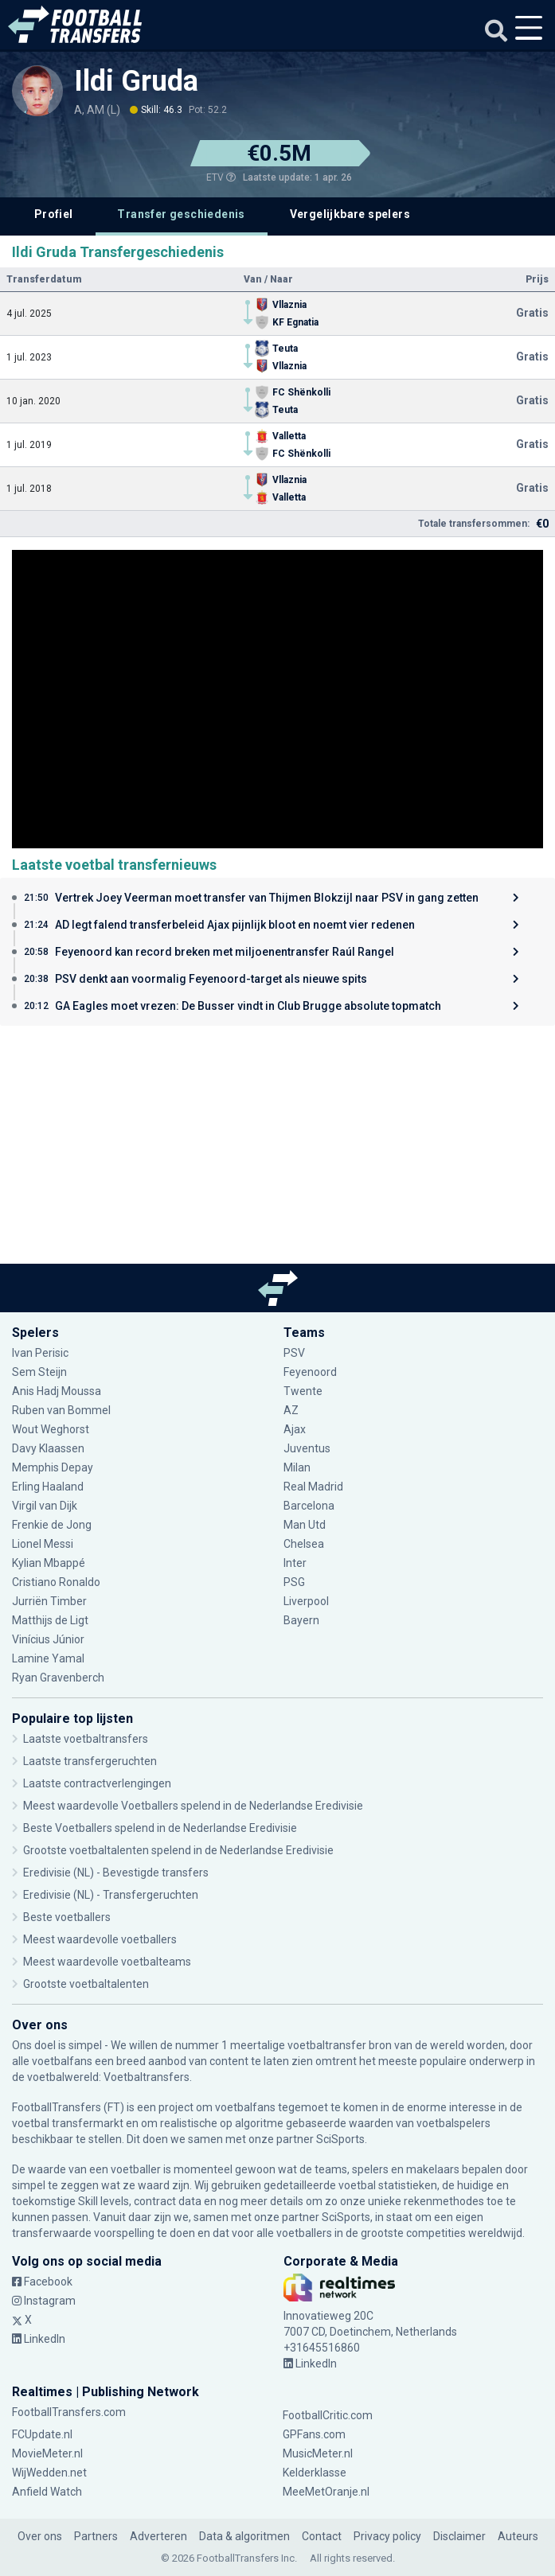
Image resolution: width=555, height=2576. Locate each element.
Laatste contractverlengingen (97, 1783)
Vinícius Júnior (48, 1639)
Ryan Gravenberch (58, 1677)
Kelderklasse (314, 2472)
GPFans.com (314, 2434)
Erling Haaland (48, 1486)
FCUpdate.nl (42, 2434)
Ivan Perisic (40, 1352)
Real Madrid (313, 1486)
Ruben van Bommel (61, 1410)
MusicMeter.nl (318, 2453)
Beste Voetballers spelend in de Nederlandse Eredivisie (160, 1828)
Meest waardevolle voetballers (100, 1939)
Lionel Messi (44, 1543)
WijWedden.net (49, 2472)
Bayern (301, 1620)
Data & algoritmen (244, 2536)
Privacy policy (387, 2536)
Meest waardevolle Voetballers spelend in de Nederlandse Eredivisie (193, 1805)
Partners (96, 2536)
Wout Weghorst (50, 1429)
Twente (302, 1391)
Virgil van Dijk (44, 1505)
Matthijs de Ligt (50, 1620)
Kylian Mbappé (48, 1563)
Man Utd (304, 1524)
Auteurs (518, 2536)
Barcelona (308, 1505)
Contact (322, 2536)
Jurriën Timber (49, 1601)
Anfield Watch (47, 2491)
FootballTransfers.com (69, 2412)
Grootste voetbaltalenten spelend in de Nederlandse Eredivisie (178, 1850)
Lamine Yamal (48, 1658)
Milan (297, 1467)
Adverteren (158, 2536)
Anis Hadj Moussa (56, 1391)
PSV (294, 1352)
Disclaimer (459, 2536)
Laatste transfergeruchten (90, 1761)
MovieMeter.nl (47, 2453)
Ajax (294, 1429)
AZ (291, 1410)
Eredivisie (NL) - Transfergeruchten (110, 1894)
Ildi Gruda (136, 81)
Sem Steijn (40, 1372)
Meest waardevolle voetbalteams (107, 1961)
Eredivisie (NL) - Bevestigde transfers (116, 1872)
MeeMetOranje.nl (326, 2491)
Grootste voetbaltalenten (86, 1984)
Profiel (53, 214)
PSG (294, 1582)
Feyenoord (310, 1372)
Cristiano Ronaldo (56, 1582)
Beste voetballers (67, 1917)
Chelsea (303, 1543)
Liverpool (306, 1601)
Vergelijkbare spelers (350, 214)
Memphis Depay (52, 1467)
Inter (295, 1563)
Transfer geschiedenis (180, 214)
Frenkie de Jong (52, 1524)
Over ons (40, 2536)
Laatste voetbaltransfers (85, 1738)
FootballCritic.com (328, 2415)
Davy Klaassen (48, 1448)
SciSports (340, 2139)
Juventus (306, 1448)
